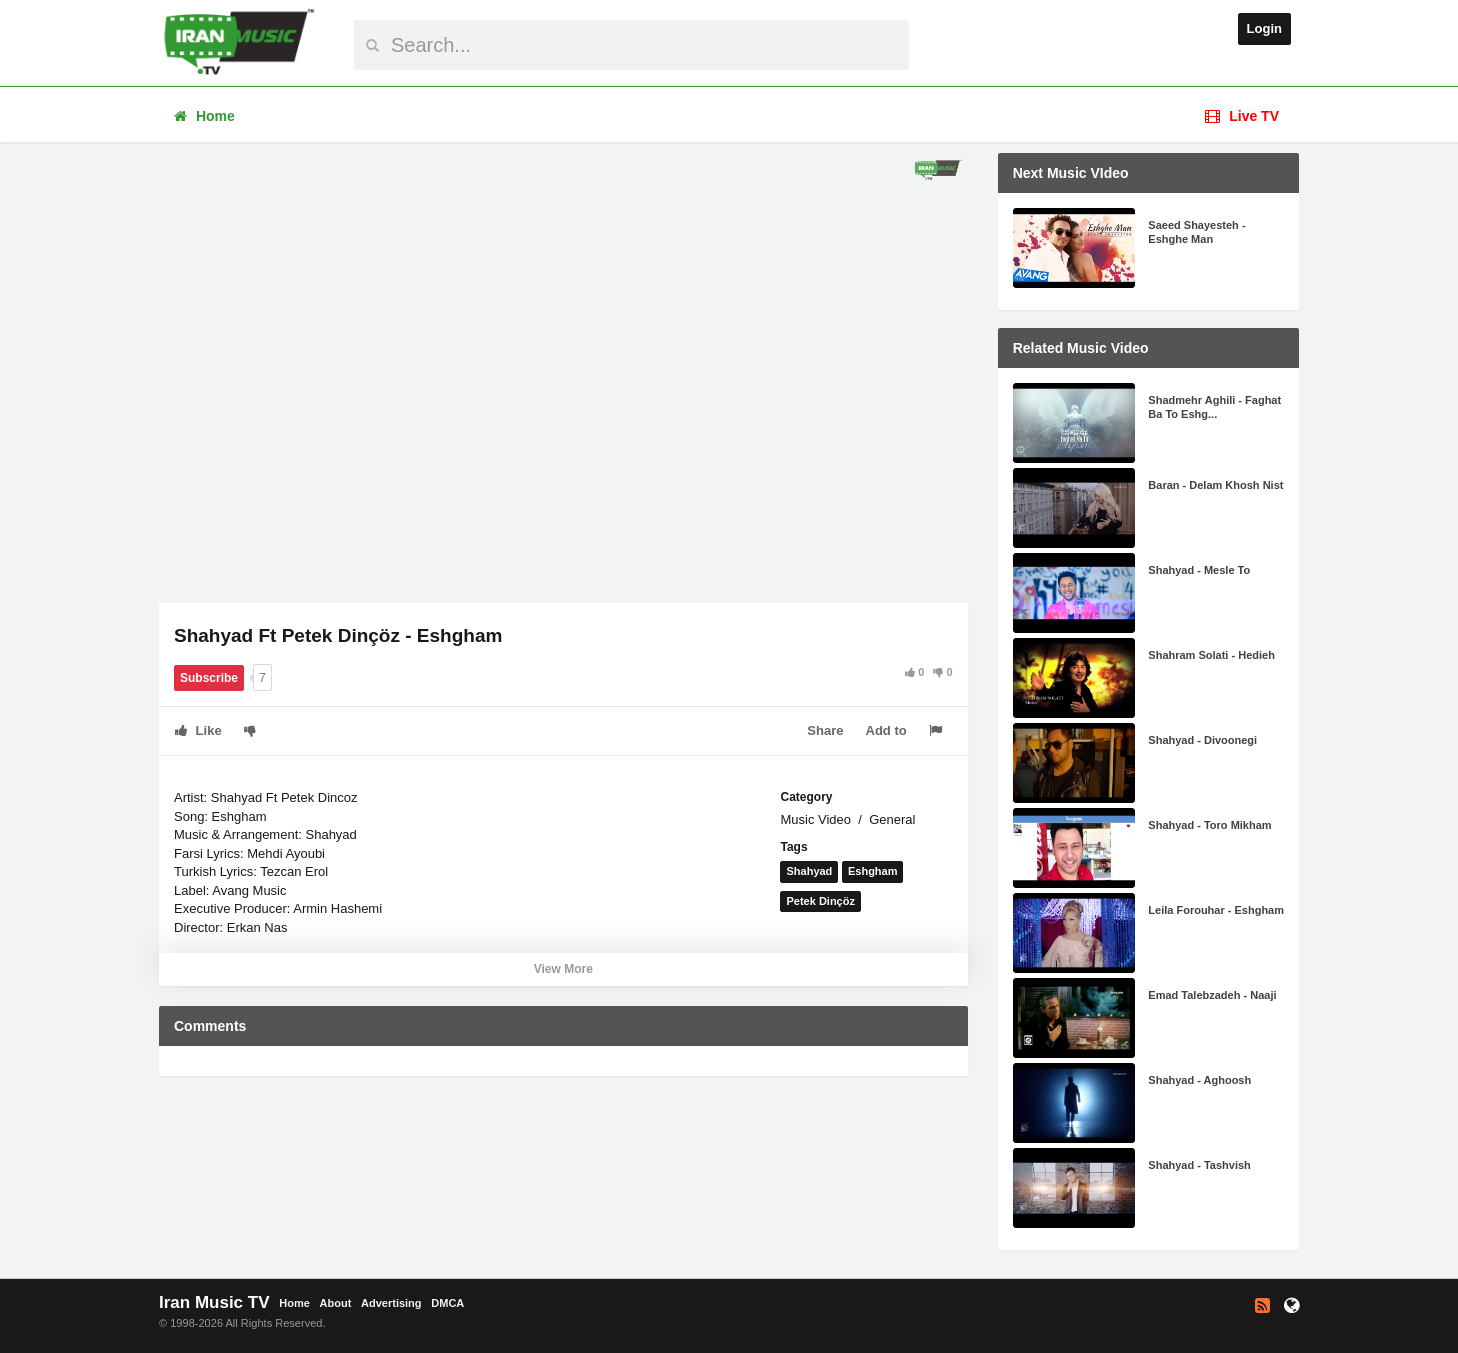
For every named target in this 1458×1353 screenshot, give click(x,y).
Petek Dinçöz (820, 901)
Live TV (1242, 116)
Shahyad (809, 871)
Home (204, 116)
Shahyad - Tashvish (1199, 1165)
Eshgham (873, 871)
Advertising (391, 1303)
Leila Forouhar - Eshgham (1216, 910)
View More (563, 969)
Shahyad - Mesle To (1199, 570)
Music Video (815, 819)
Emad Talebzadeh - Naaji (1212, 995)
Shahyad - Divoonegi (1202, 740)
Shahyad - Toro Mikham (1209, 825)
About (336, 1303)
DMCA (447, 1303)
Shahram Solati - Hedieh (1211, 655)
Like (198, 730)
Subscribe (209, 678)
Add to (886, 730)
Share (825, 730)
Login (1264, 28)
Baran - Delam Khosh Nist (1215, 485)
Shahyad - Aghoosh (1199, 1080)
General (892, 819)
